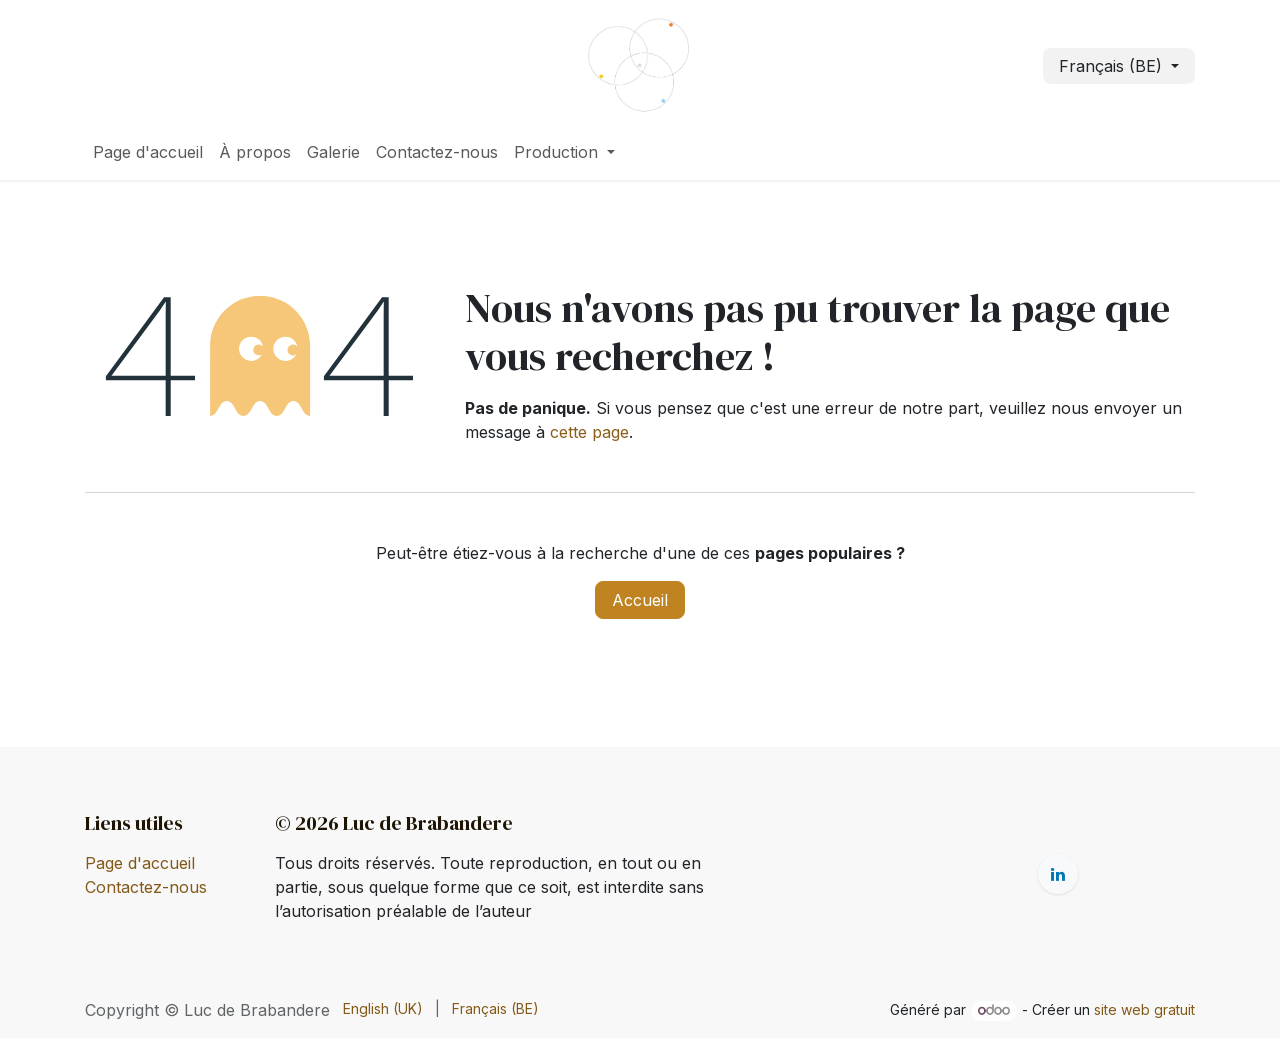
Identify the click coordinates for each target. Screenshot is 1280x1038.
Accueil (640, 600)
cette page (589, 432)
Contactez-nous (146, 887)
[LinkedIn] (1058, 874)
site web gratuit (1144, 1009)
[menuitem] (148, 152)
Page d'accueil (140, 863)
